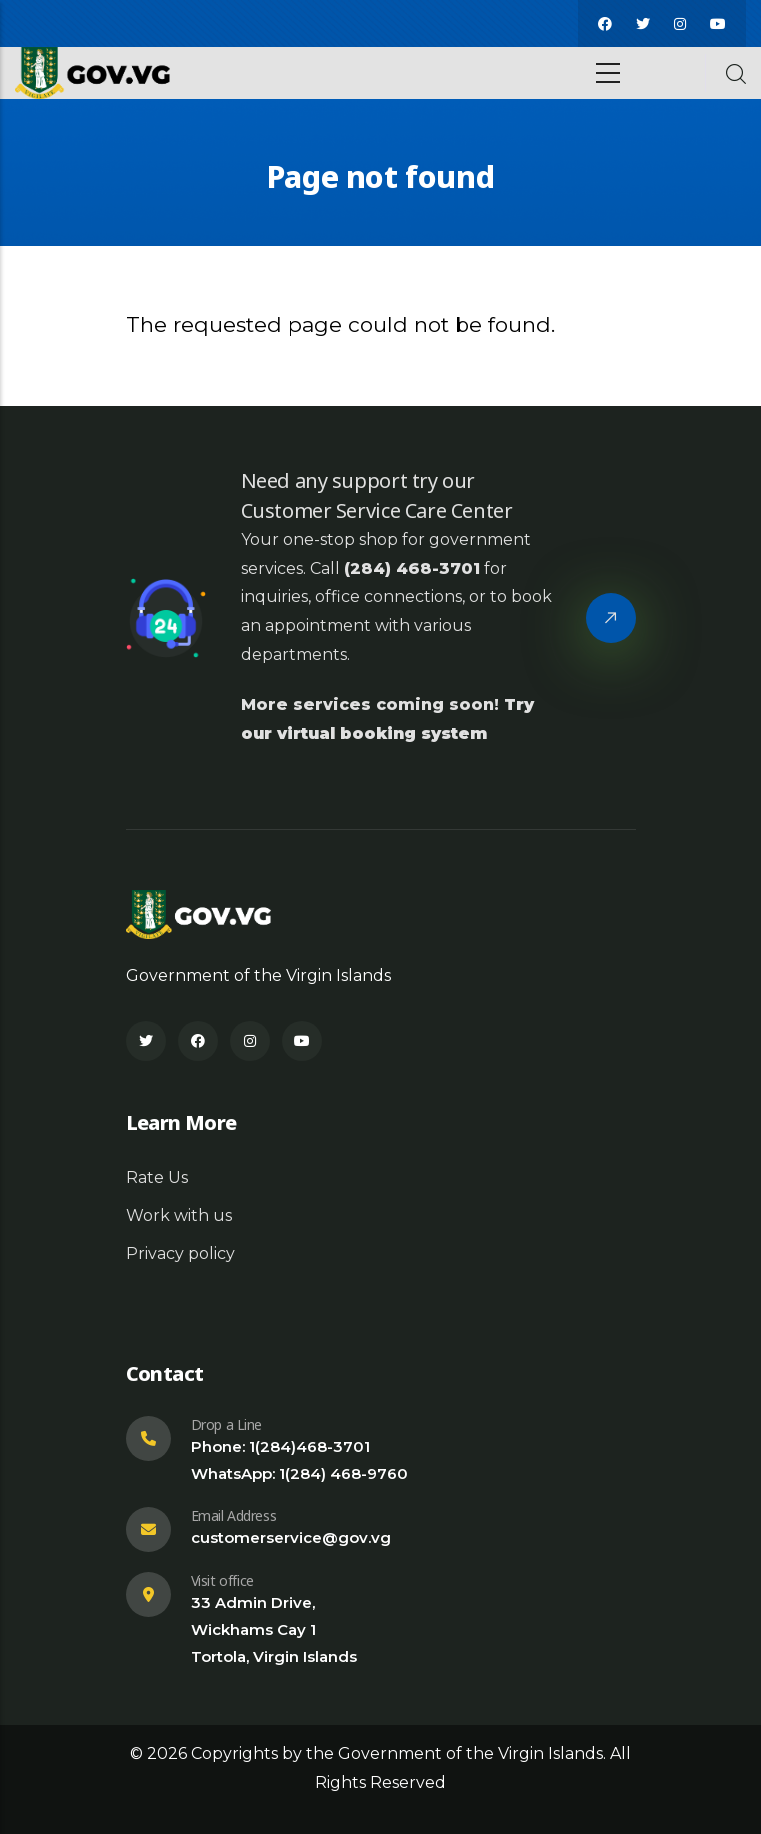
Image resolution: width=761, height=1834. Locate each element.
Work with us (179, 1215)
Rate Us (157, 1177)
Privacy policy (180, 1253)
